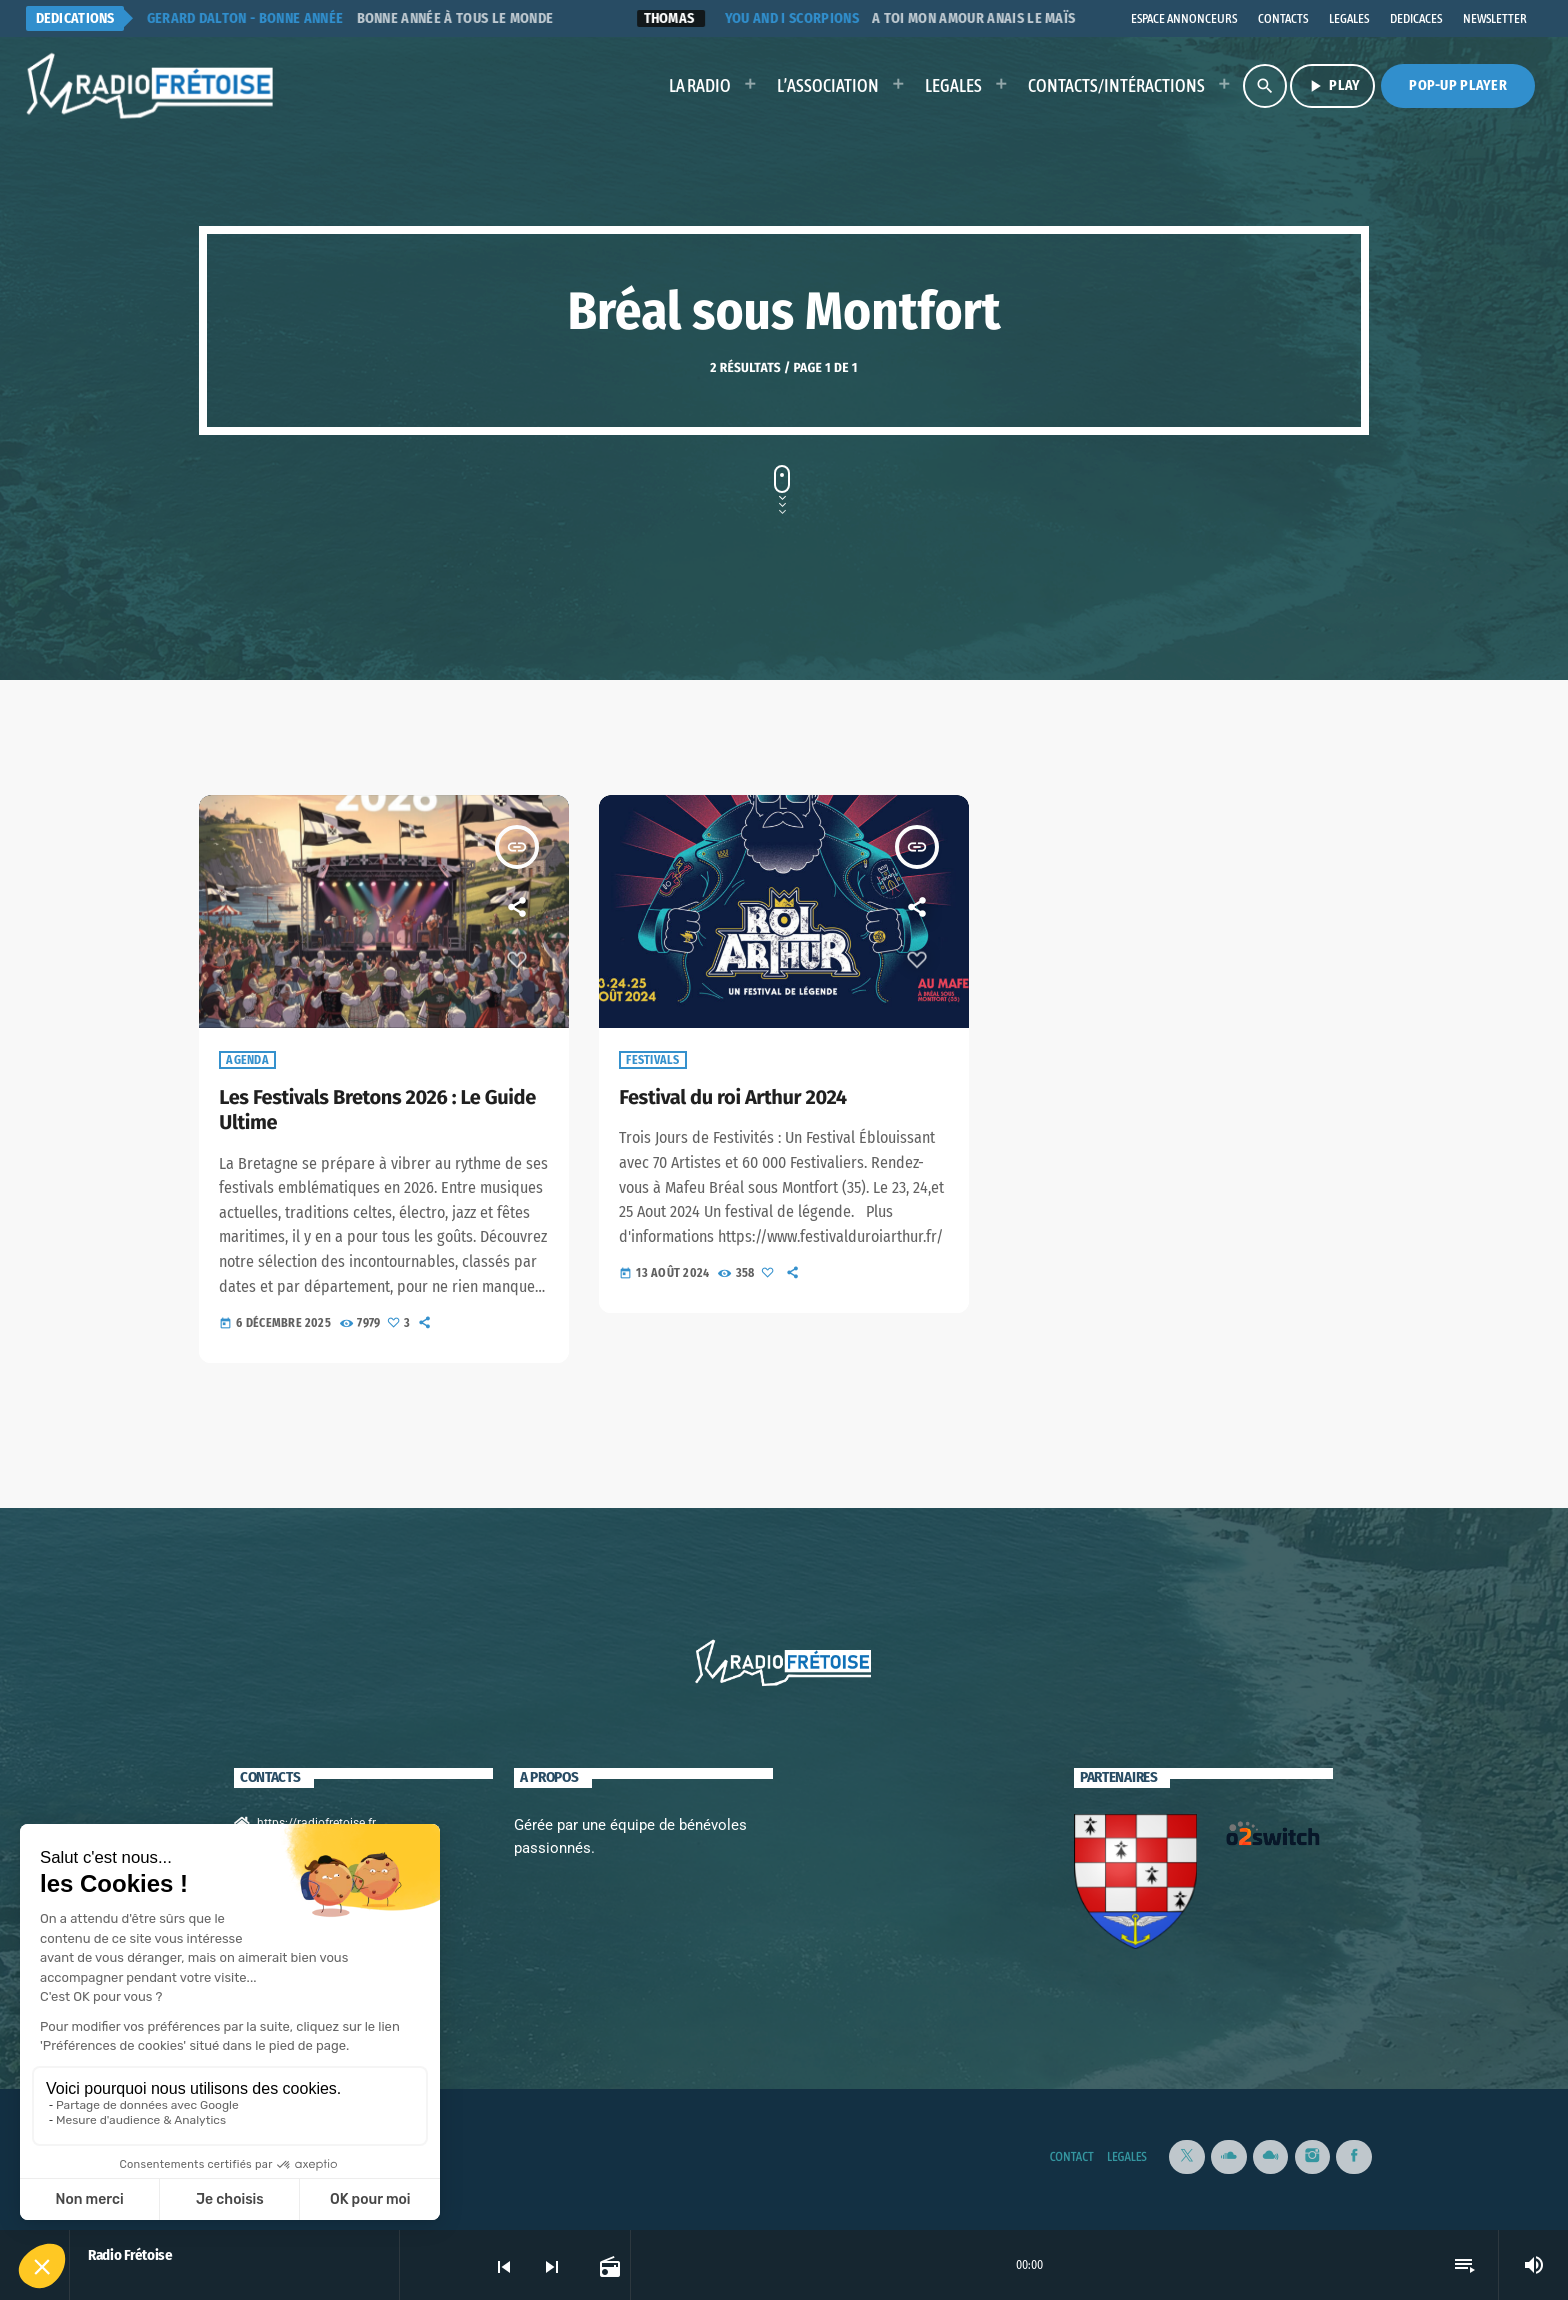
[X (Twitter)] (1187, 2155)
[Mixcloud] (1271, 2155)
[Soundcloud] (1229, 2155)
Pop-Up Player (1458, 85)
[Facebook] (1354, 2155)
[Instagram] (1313, 2155)
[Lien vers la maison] (151, 86)
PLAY (1332, 86)
